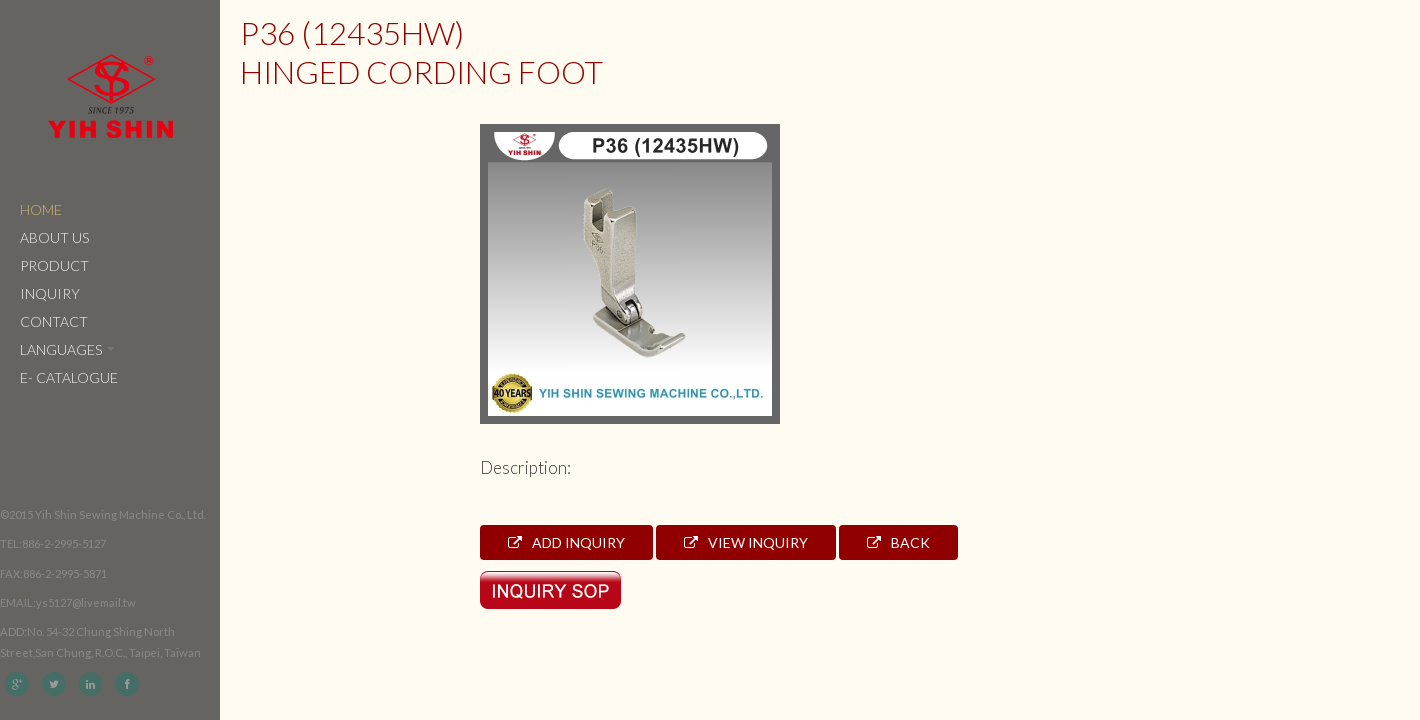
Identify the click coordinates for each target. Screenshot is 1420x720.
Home (41, 209)
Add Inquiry (566, 542)
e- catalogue (69, 377)
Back (898, 542)
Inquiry (50, 293)
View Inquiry (746, 542)
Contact (54, 321)
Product (54, 265)
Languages (67, 349)
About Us (54, 237)
